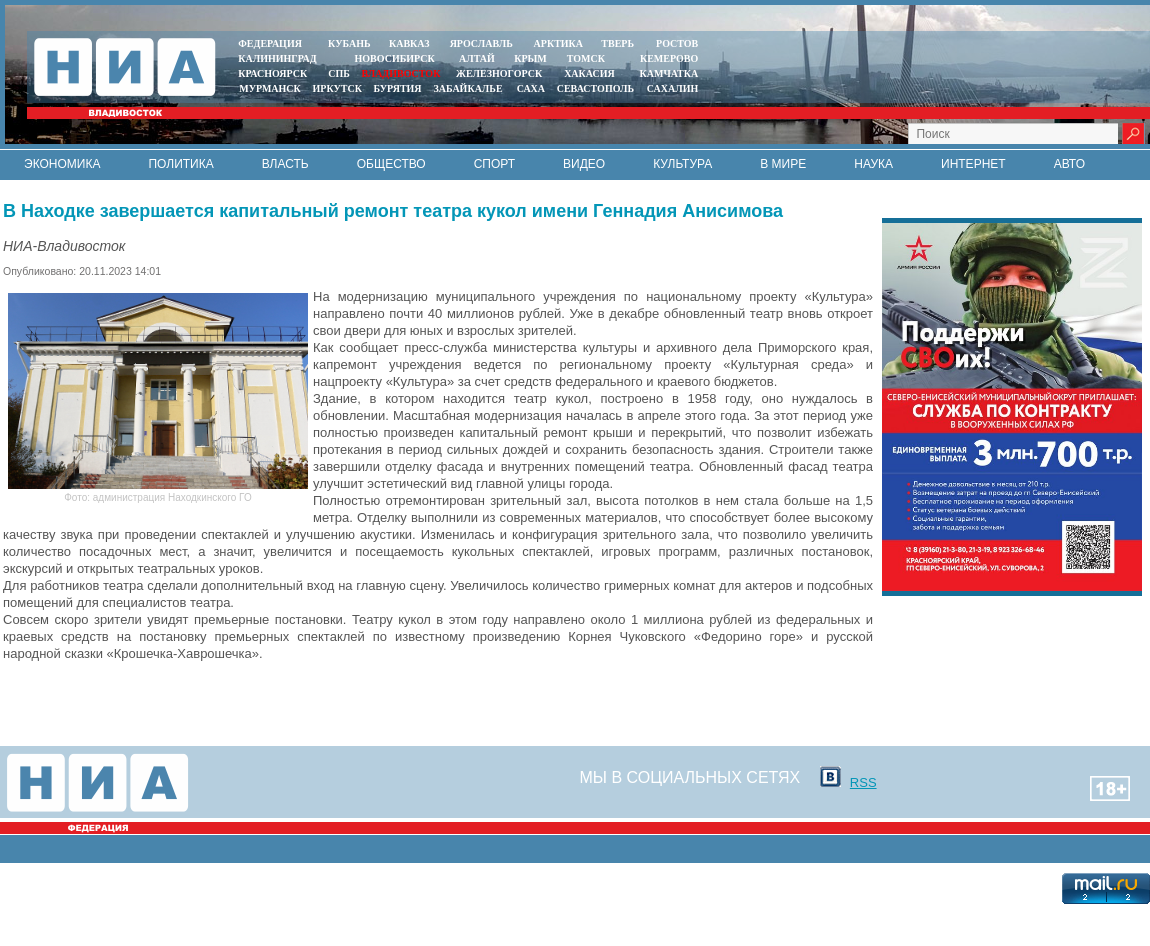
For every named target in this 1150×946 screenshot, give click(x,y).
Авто (1069, 164)
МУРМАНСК (270, 88)
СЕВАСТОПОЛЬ (595, 88)
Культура (682, 164)
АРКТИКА (559, 43)
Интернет (973, 164)
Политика (180, 164)
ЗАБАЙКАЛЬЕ (469, 88)
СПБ (339, 73)
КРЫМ (530, 58)
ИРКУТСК (337, 88)
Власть (285, 164)
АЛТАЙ (477, 58)
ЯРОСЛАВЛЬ (481, 43)
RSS (863, 782)
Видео (584, 164)
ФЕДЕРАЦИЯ (270, 43)
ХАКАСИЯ (588, 73)
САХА (531, 88)
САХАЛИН (672, 88)
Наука (873, 164)
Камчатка (667, 73)
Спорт (494, 164)
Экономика (62, 164)
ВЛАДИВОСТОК (400, 73)
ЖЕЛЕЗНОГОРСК (499, 73)
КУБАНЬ (349, 43)
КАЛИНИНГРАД (277, 58)
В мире (783, 164)
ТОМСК (588, 58)
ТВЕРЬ (617, 43)
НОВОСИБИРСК (395, 58)
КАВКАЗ (409, 43)
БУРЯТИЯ (397, 88)
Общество (391, 164)
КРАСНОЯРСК (272, 73)
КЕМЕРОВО (669, 58)
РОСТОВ (677, 43)
